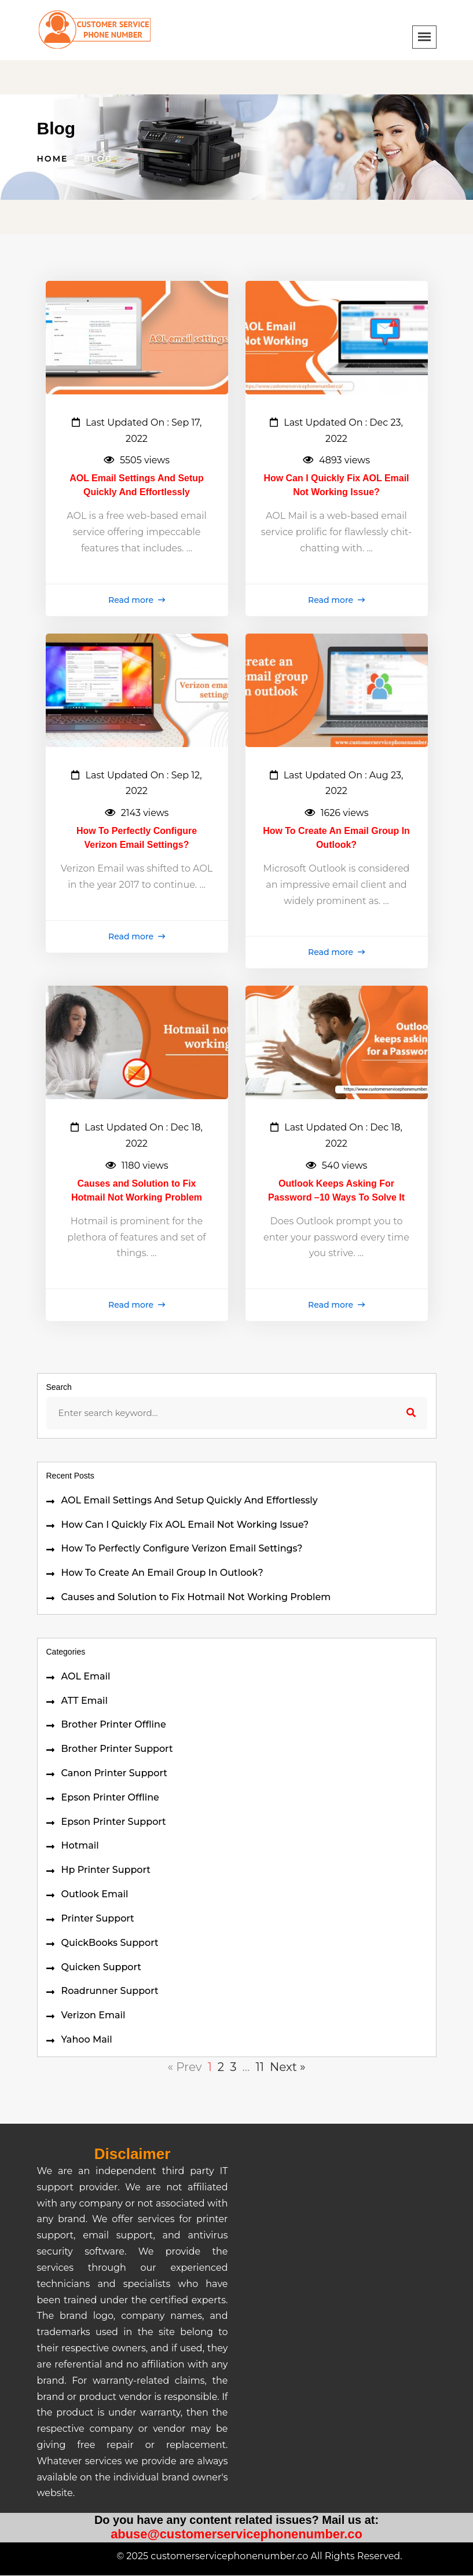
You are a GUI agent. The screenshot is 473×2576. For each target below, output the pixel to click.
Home (52, 158)
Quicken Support (101, 1967)
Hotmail (80, 1845)
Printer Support (97, 1918)
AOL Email (86, 1676)
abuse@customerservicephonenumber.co (236, 2534)
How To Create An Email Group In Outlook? (162, 1572)
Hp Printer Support (106, 1869)
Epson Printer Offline (110, 1797)
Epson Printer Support (113, 1821)
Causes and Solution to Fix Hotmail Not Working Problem (196, 1596)
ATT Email (84, 1700)
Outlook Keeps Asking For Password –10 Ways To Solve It (336, 1190)
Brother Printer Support (117, 1748)
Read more (136, 600)
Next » (288, 2067)
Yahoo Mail (86, 2039)
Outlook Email (95, 1894)
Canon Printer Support (114, 1773)
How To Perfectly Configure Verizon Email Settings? (182, 1548)
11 (259, 2067)
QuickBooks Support (110, 1942)
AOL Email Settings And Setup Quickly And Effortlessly (189, 1500)
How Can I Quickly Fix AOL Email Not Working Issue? (185, 1524)
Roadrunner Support (110, 1991)
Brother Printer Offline (113, 1724)
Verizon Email (93, 2015)
